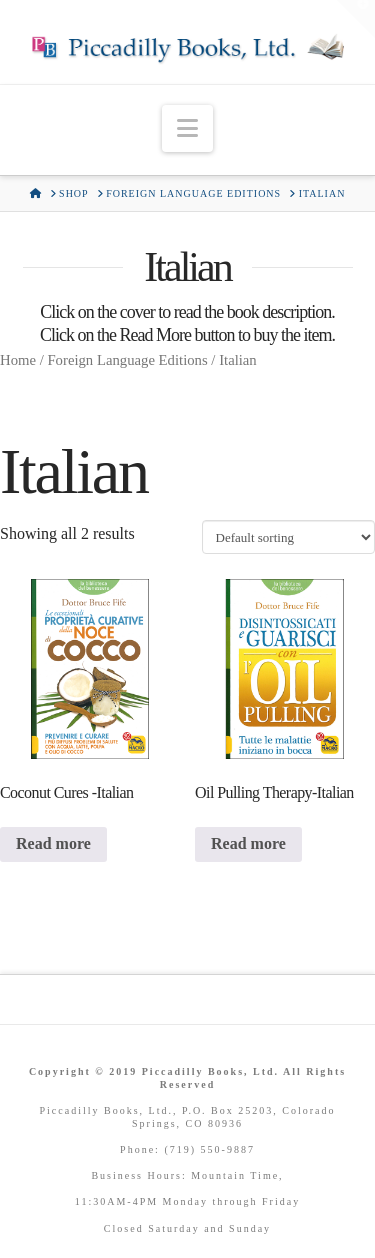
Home (18, 360)
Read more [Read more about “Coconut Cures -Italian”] (53, 843)
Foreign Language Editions (127, 360)
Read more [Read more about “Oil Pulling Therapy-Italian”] (248, 843)
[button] (187, 128)
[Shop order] (288, 537)
